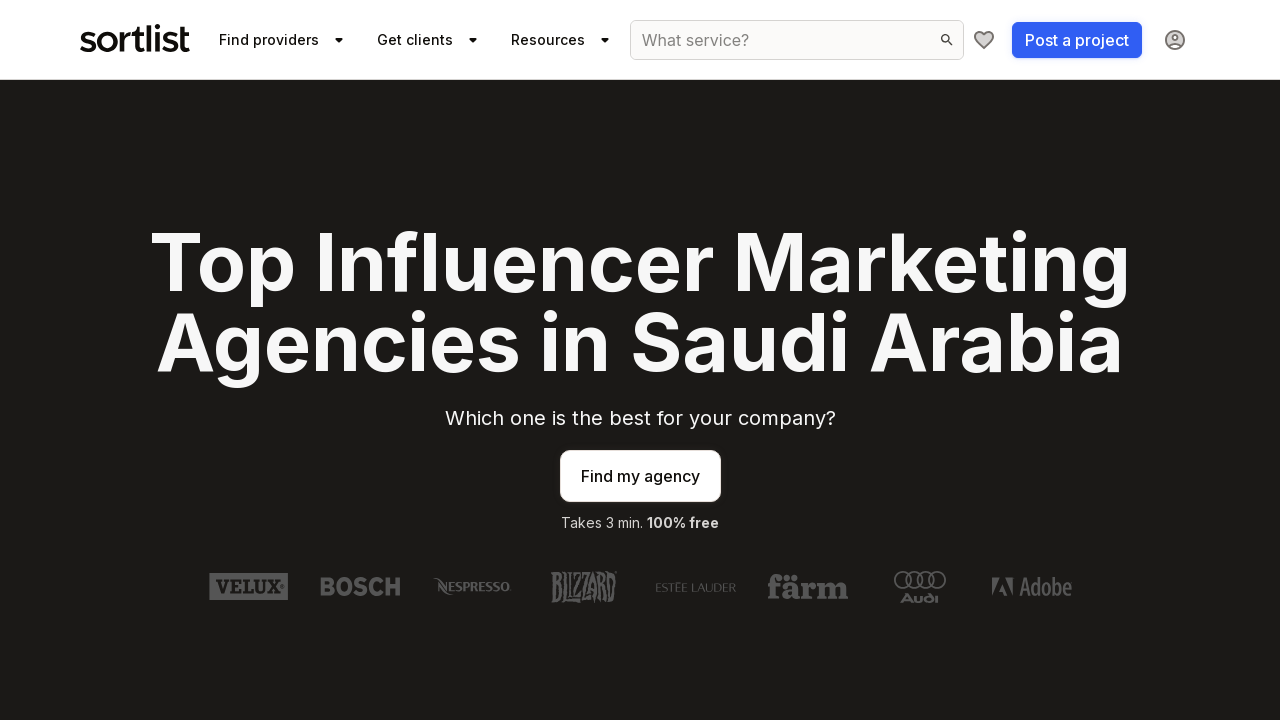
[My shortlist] (984, 40)
